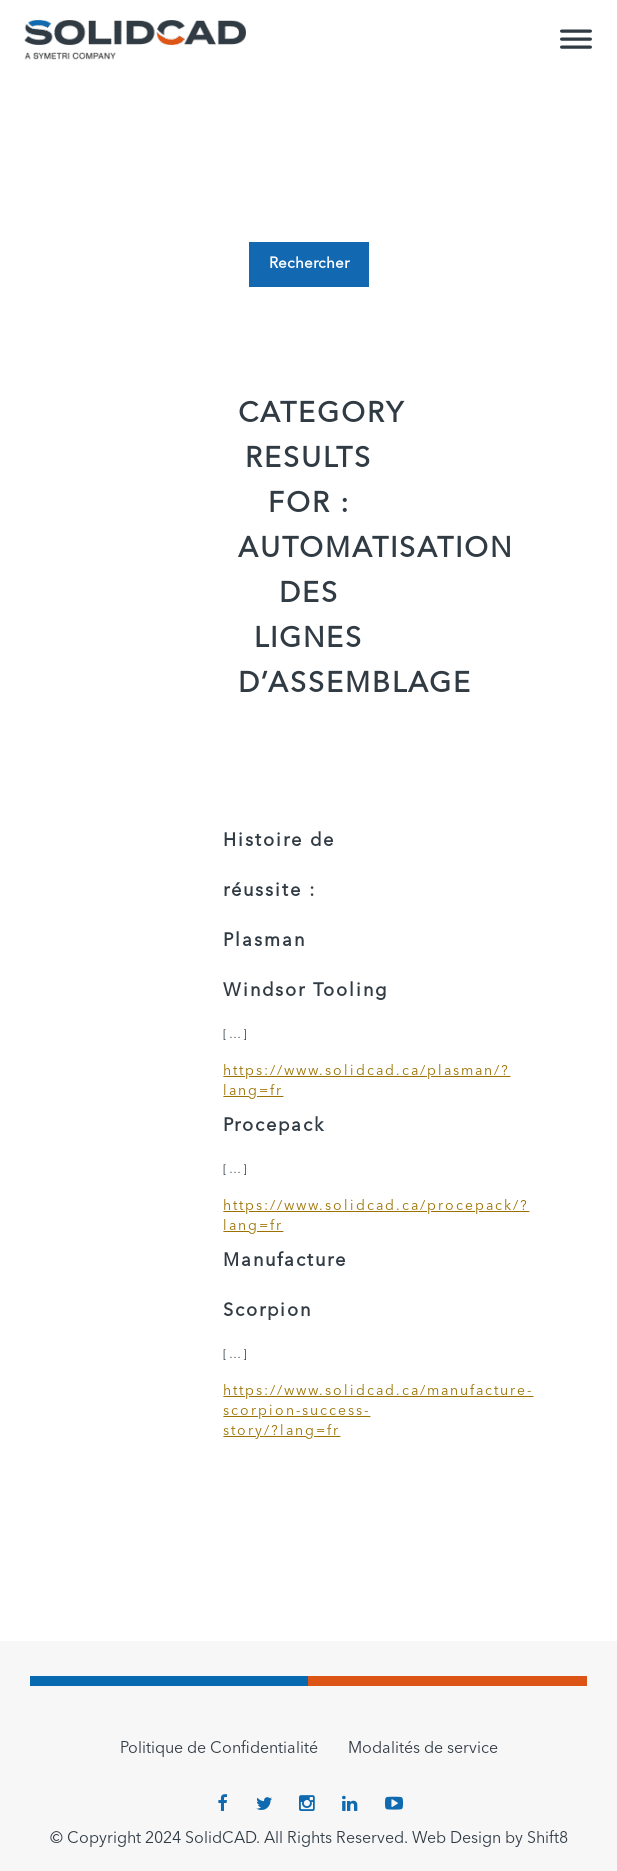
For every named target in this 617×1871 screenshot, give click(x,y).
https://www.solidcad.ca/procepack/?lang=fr (308, 1216)
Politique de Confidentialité (219, 1749)
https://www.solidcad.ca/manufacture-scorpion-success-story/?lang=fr (308, 1411)
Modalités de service (423, 1749)
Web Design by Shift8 (490, 1839)
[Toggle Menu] (576, 48)
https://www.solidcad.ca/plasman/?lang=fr (308, 1081)
